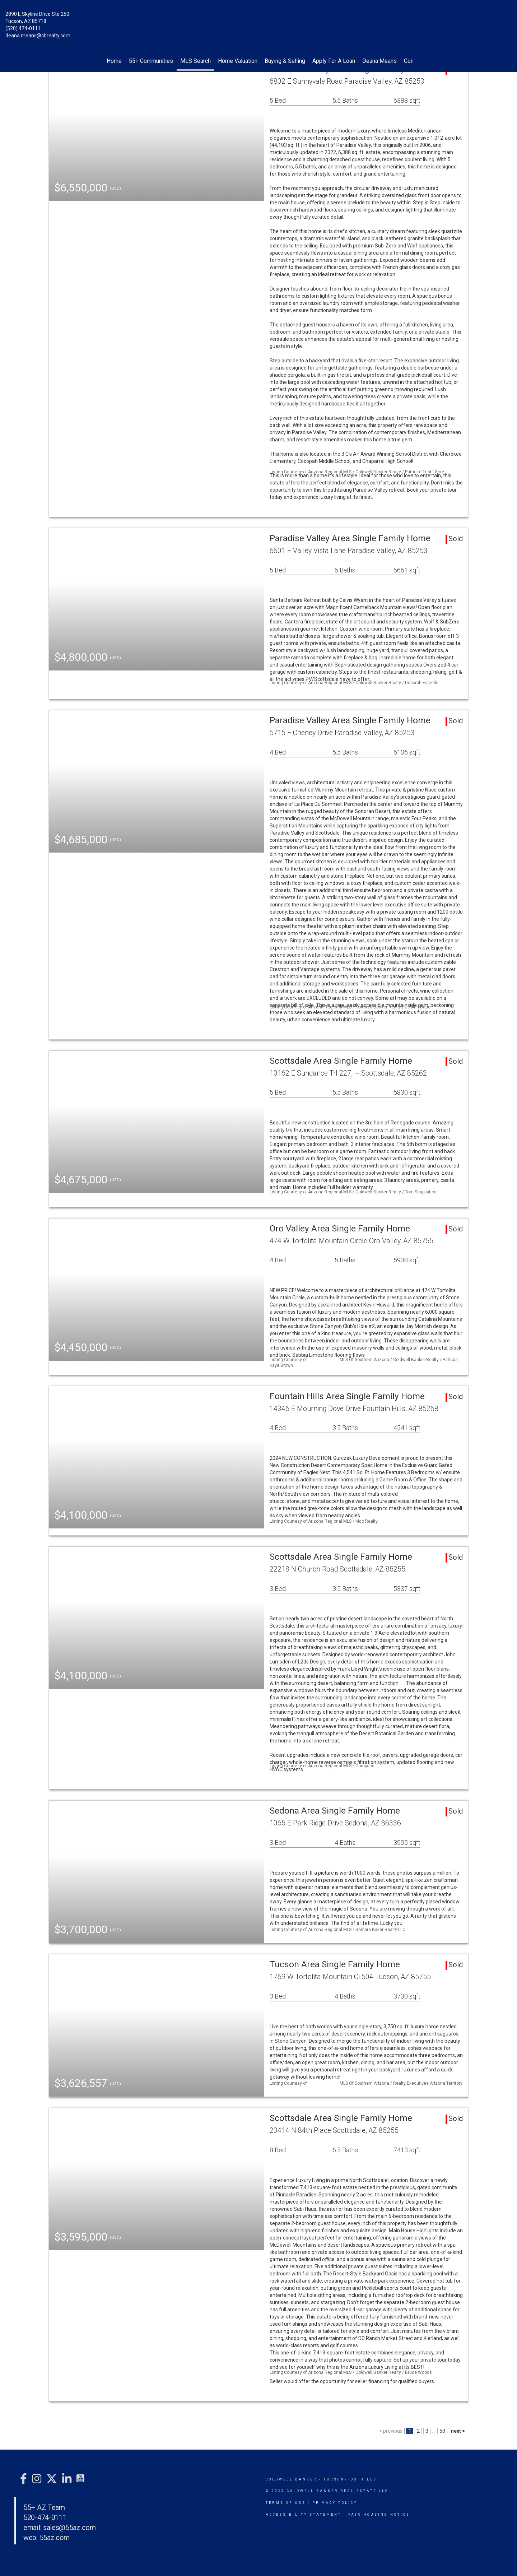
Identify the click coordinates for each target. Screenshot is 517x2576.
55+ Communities (151, 60)
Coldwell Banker (291, 2479)
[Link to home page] (258, 19)
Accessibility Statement (303, 2514)
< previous (390, 2431)
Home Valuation (237, 60)
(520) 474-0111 (23, 28)
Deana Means (379, 60)
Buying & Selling (285, 60)
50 (442, 2431)
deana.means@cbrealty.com (37, 35)
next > (458, 2431)
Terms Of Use (286, 2503)
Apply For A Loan (333, 60)
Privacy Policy (334, 2503)
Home (114, 60)
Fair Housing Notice (379, 2514)
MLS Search (195, 60)
